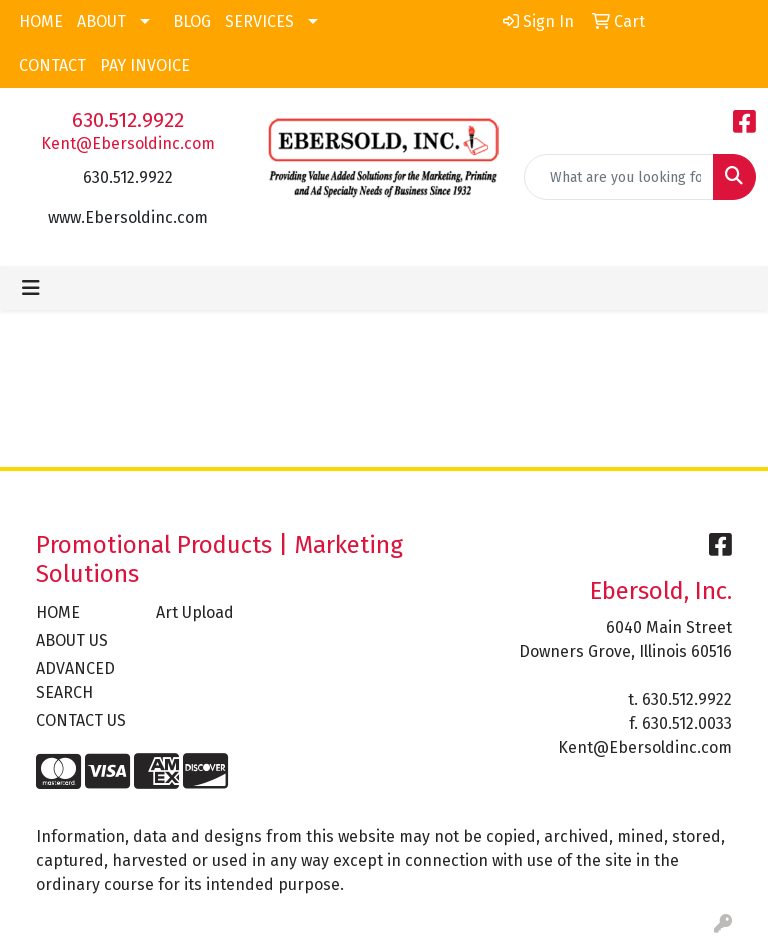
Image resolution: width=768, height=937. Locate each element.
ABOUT (101, 21)
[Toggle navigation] (31, 288)
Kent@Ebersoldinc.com (128, 143)
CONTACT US (81, 720)
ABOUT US (72, 640)
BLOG (192, 21)
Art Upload (195, 612)
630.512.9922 (128, 120)
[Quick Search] (619, 177)
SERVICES (259, 21)
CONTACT (52, 65)
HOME (41, 21)
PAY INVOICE (145, 65)
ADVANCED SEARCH (75, 680)
